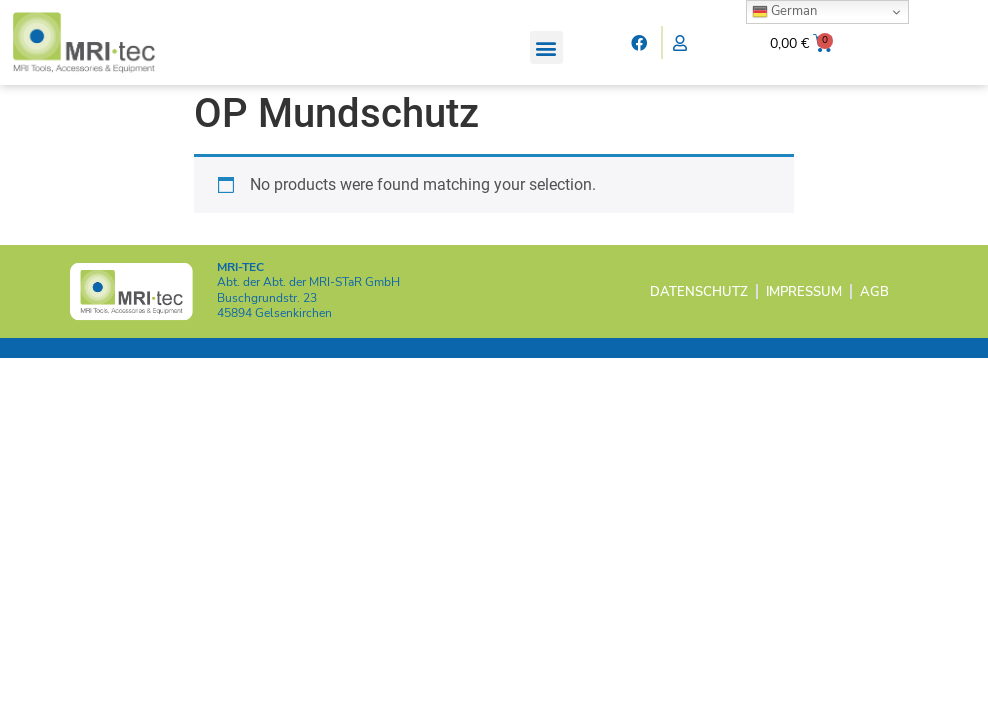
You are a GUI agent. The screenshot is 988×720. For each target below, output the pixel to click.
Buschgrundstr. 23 (267, 330)
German (784, 11)
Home (214, 96)
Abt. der (308, 314)
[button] (546, 47)
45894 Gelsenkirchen (274, 345)
